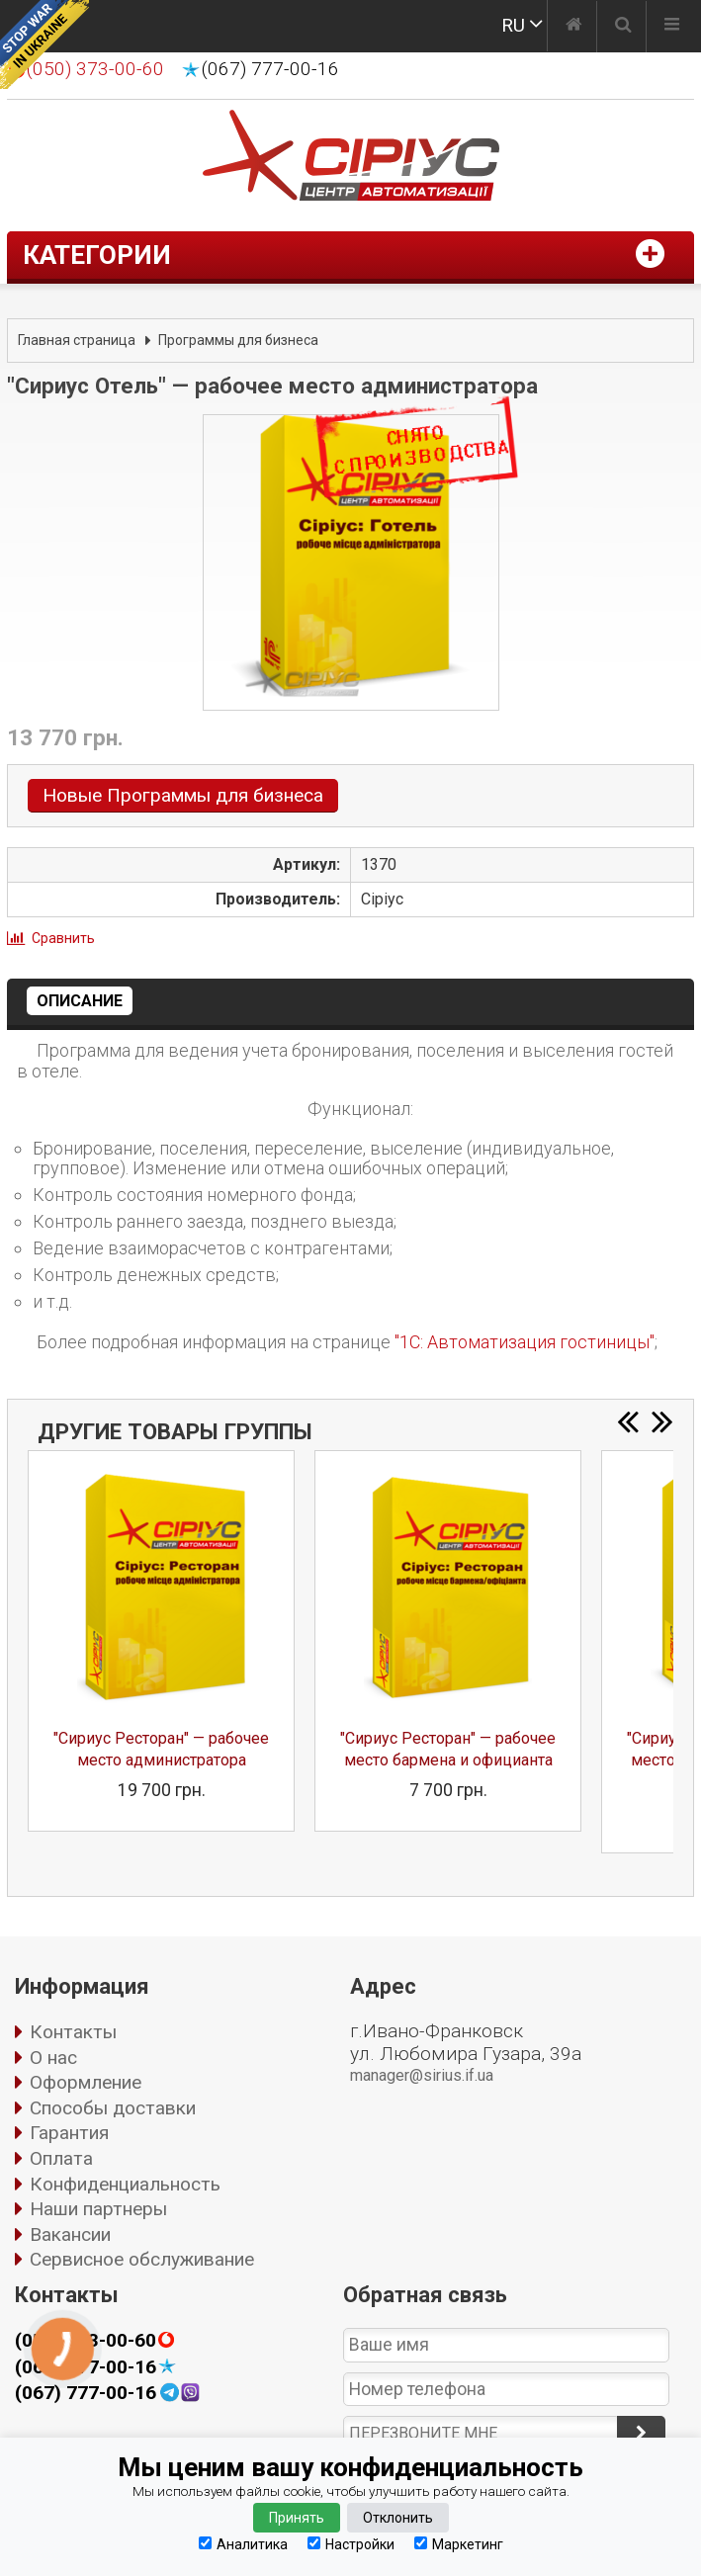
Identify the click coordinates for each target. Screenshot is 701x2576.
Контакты (73, 2031)
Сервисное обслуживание (142, 2259)
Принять (296, 2518)
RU (513, 25)
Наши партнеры (98, 2208)
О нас (53, 2057)
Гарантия (69, 2132)
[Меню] (672, 26)
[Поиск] (623, 26)
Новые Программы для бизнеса (183, 795)
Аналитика (243, 2543)
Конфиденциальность (125, 2184)
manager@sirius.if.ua (421, 2075)
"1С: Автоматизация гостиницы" (524, 1341)
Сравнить (63, 938)
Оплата (61, 2158)
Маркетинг (458, 2543)
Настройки (350, 2543)
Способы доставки (113, 2108)
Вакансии (70, 2234)
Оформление (85, 2082)
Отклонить (398, 2518)
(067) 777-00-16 (270, 69)
